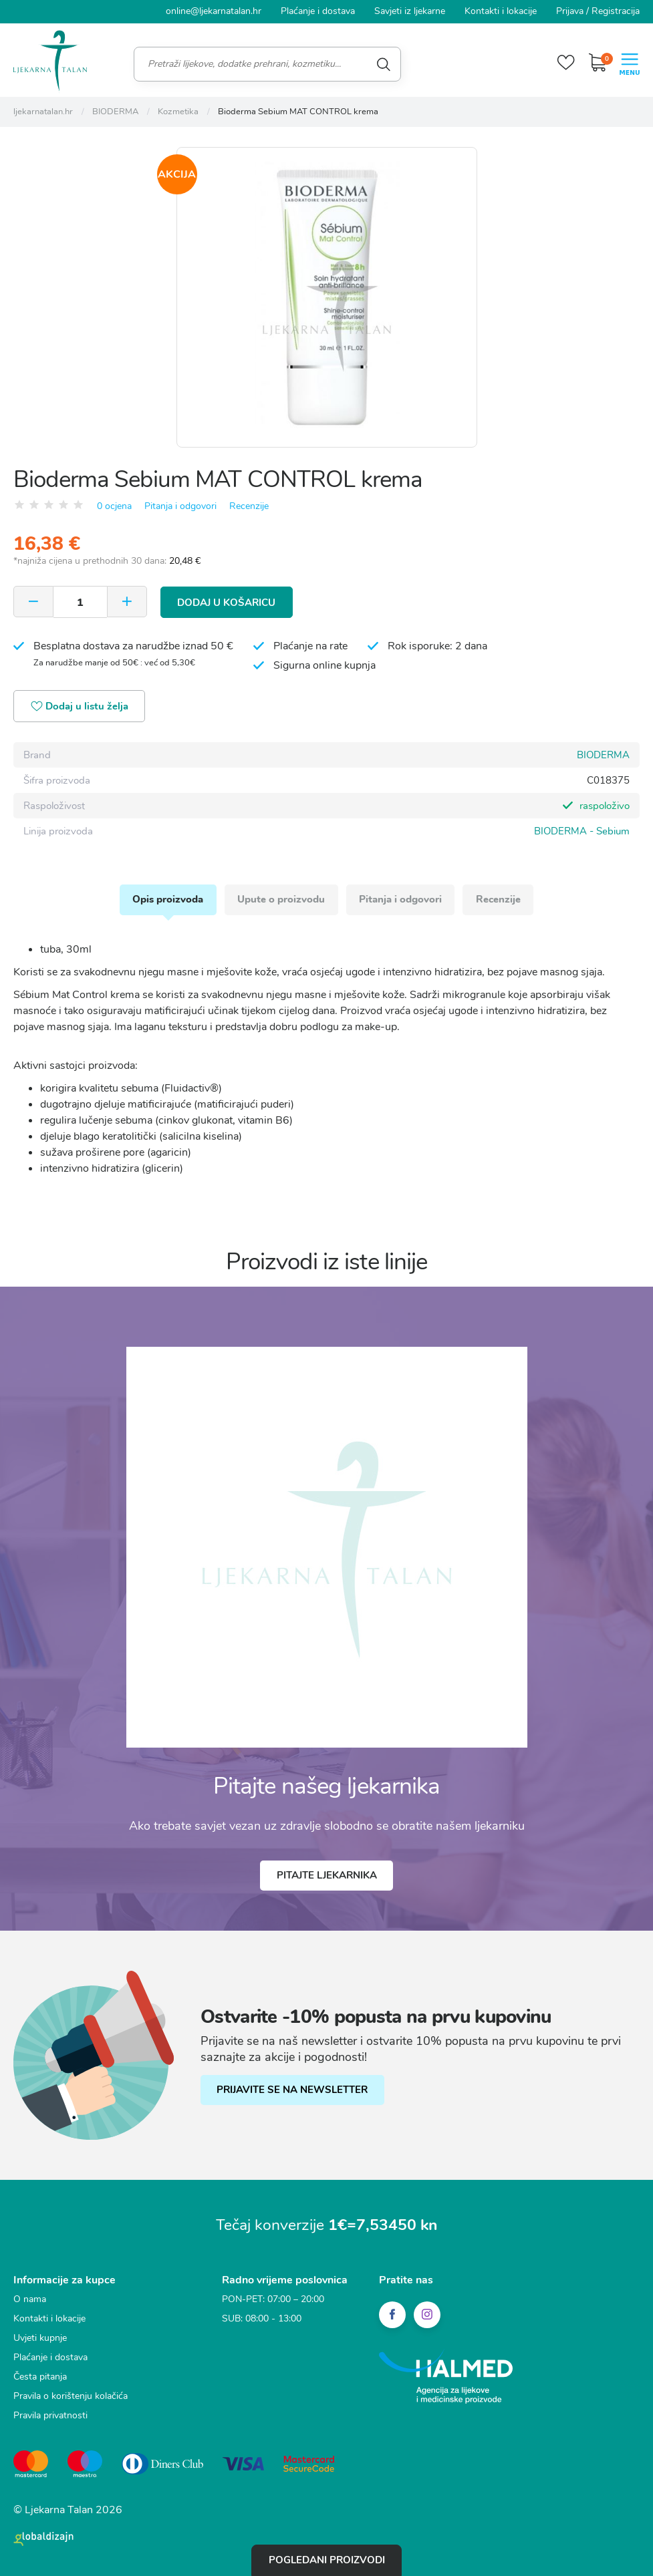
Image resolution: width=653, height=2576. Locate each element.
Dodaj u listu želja (80, 706)
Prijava (569, 11)
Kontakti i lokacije (501, 11)
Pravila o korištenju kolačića (70, 2396)
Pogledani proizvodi (327, 2560)
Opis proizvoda (167, 899)
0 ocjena (114, 505)
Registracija (616, 11)
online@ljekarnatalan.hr (213, 11)
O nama (29, 2299)
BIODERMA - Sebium (582, 830)
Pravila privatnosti (50, 2416)
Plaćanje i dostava (318, 11)
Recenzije (249, 505)
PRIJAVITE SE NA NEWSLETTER (292, 2090)
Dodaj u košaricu (227, 601)
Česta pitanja (40, 2377)
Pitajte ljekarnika (327, 1876)
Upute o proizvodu (281, 899)
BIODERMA (603, 754)
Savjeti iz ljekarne (409, 11)
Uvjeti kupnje (40, 2338)
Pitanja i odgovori (180, 505)
